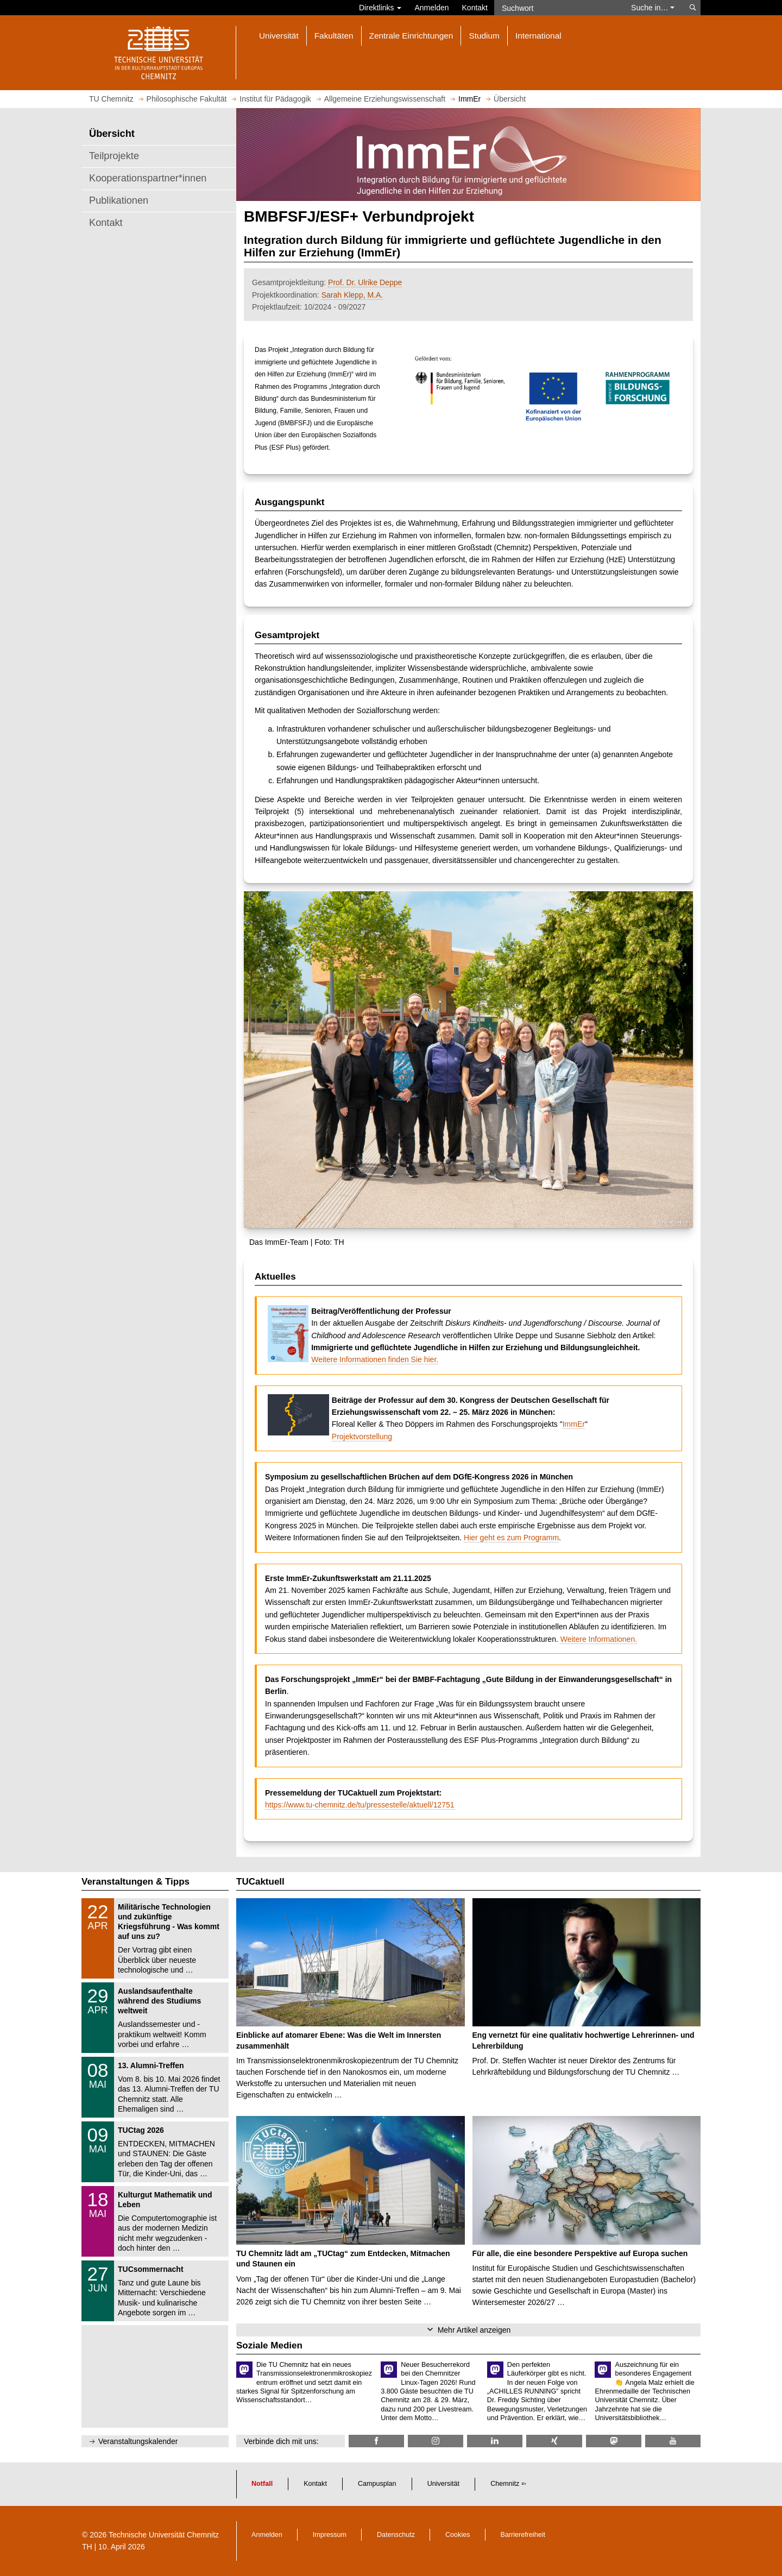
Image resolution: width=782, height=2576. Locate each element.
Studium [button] (484, 35)
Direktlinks (380, 7)
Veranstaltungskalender (138, 2441)
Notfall (262, 2483)
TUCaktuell (260, 1881)
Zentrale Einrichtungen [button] (411, 35)
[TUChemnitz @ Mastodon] (613, 2441)
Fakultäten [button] (334, 35)
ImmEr (574, 1424)
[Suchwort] (557, 7)
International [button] (538, 35)
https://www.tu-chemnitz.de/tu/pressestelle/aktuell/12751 (360, 1804)
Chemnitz (504, 2483)
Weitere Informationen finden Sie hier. (374, 1359)
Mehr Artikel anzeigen (474, 2330)
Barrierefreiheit (523, 2535)
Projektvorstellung (362, 1436)
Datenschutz (396, 2535)
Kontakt (475, 7)
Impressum (329, 2535)
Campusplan (377, 2483)
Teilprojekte (114, 155)
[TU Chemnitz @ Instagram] (435, 2441)
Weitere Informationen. (598, 1639)
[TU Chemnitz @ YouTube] (673, 2441)
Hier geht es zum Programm (511, 1537)
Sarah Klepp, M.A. (352, 295)
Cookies (457, 2535)
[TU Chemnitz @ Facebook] (376, 2441)
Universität (443, 2483)
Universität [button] (279, 35)
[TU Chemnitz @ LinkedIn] (494, 2441)
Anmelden (431, 7)
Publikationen (118, 200)
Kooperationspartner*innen (147, 178)
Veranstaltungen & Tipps (135, 1881)
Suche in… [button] (652, 7)
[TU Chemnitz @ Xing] (554, 2441)
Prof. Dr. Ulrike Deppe (365, 282)
